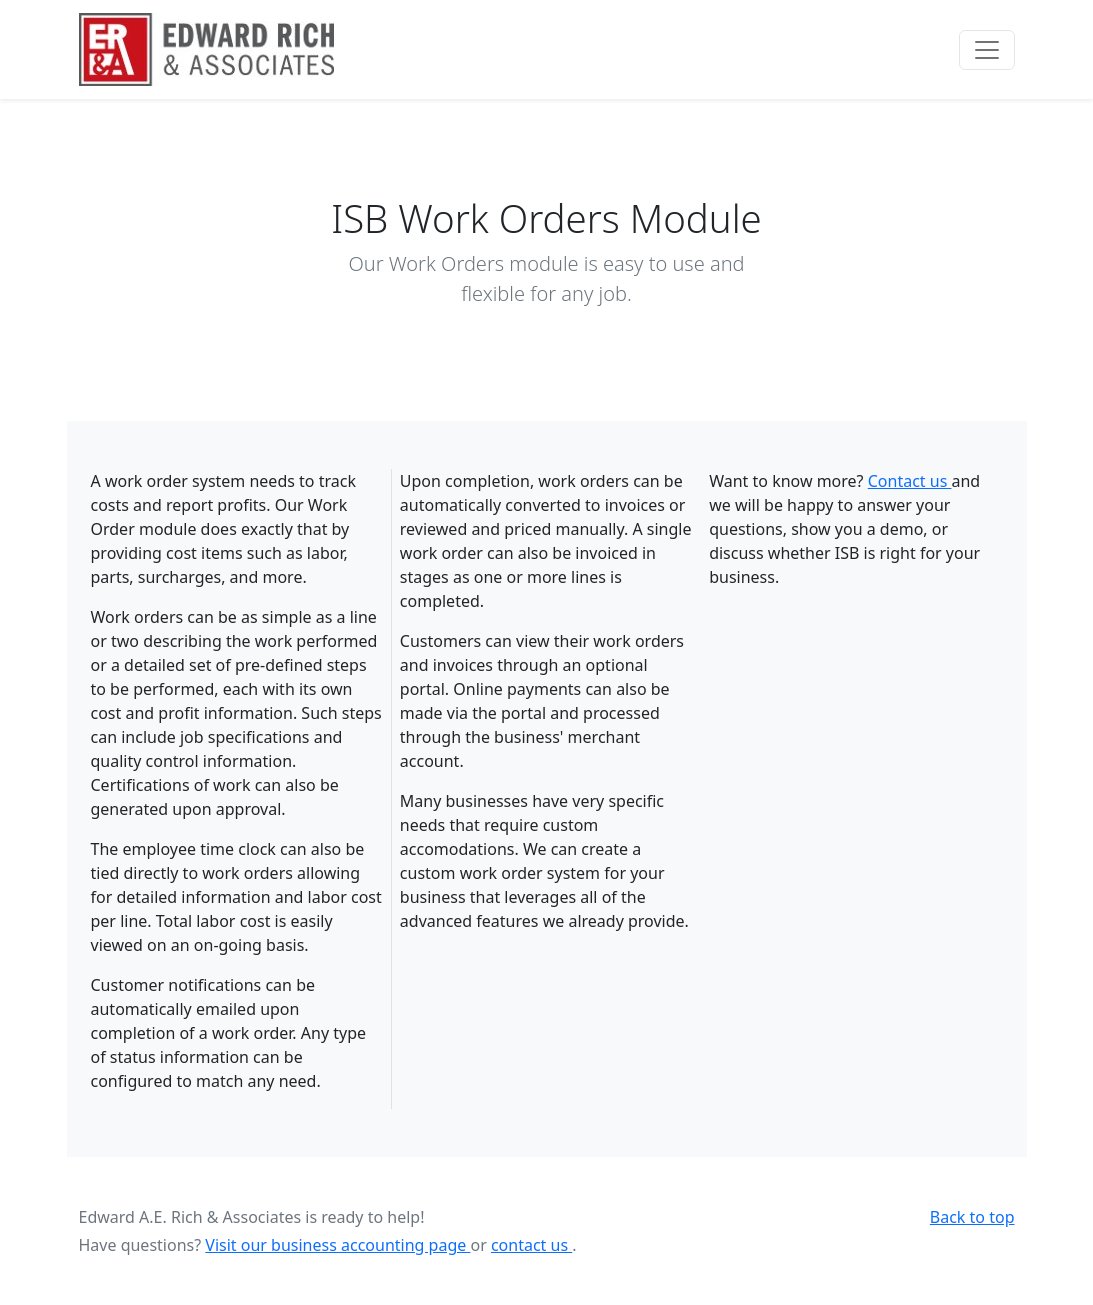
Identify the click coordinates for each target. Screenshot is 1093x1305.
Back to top (972, 1217)
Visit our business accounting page (337, 1245)
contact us (531, 1245)
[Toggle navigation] (987, 50)
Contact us (910, 481)
